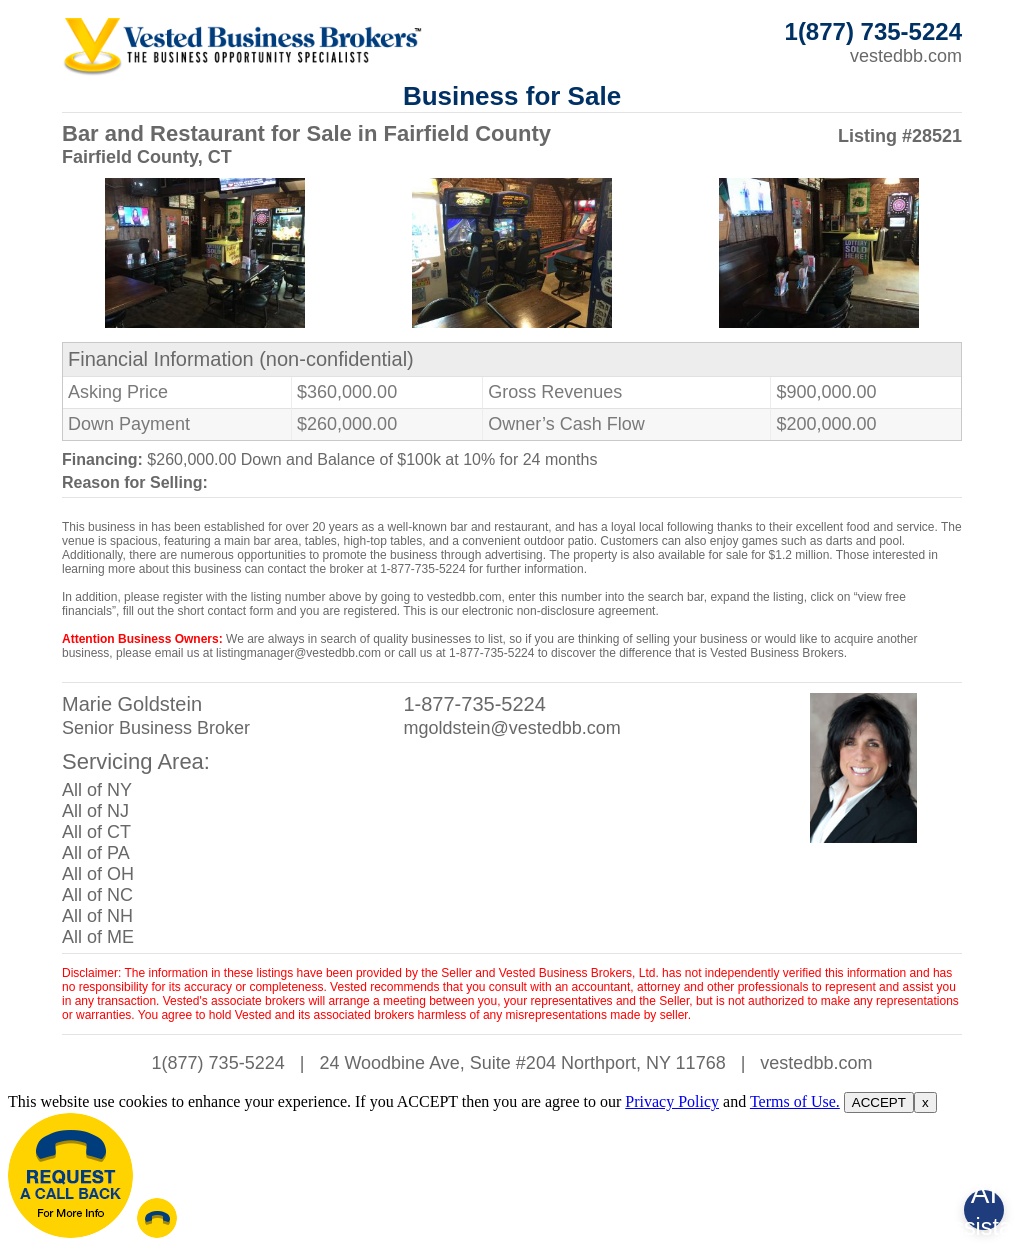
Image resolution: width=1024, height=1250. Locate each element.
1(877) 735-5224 (218, 1063)
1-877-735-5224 (474, 704)
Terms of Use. (795, 1101)
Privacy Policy (672, 1101)
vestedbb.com (906, 56)
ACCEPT (879, 1102)
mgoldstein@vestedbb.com (511, 728)
